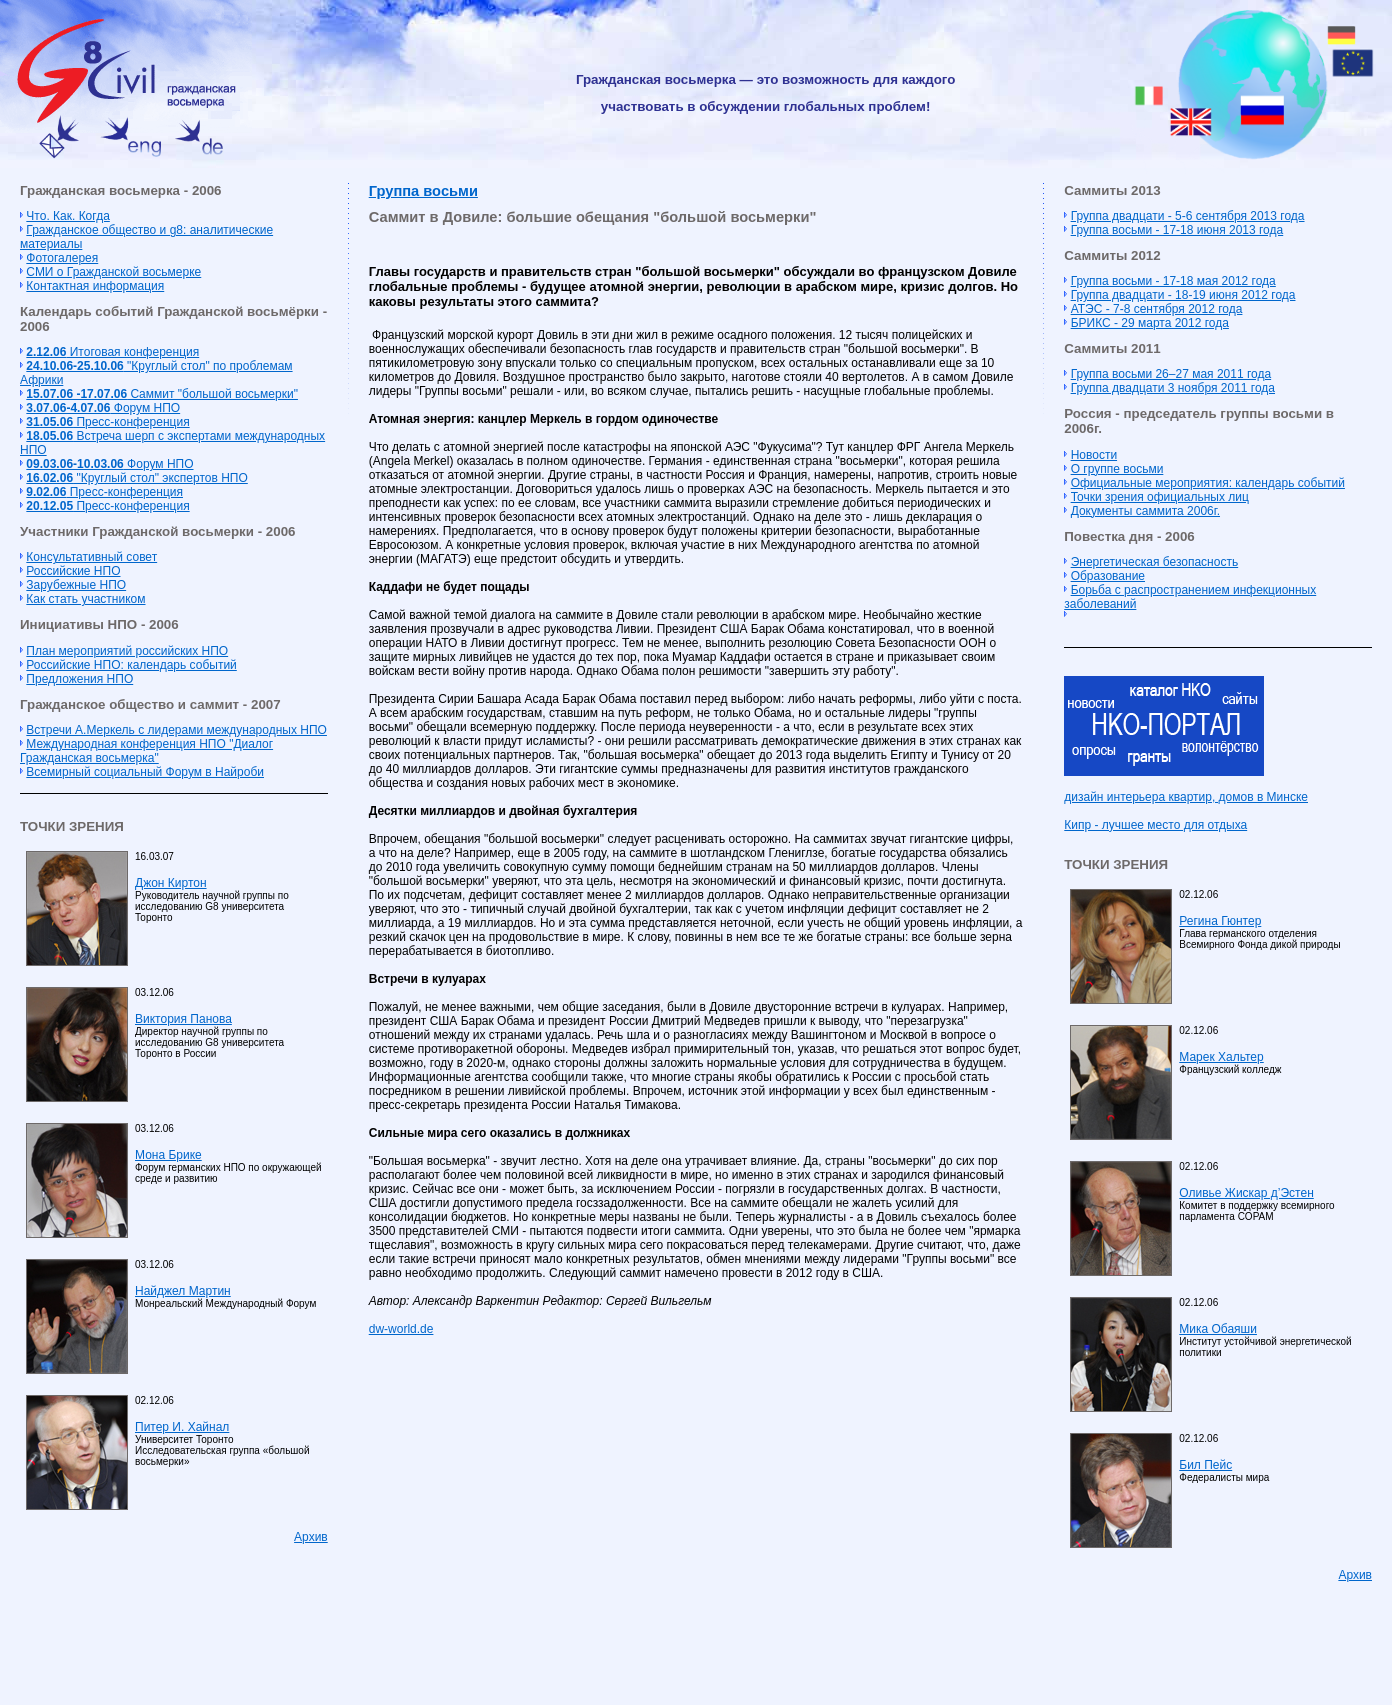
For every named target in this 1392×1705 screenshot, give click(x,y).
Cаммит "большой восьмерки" (162, 394)
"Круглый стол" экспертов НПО (136, 478)
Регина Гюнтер (1220, 921)
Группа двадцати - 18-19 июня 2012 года (1183, 295)
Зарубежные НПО (76, 585)
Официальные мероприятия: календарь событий (1208, 483)
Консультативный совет (91, 557)
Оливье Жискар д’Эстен (1246, 1193)
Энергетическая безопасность (1155, 562)
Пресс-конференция (107, 422)
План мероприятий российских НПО (127, 651)
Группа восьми (423, 191)
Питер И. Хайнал (182, 1427)
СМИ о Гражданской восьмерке (113, 272)
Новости (1094, 455)
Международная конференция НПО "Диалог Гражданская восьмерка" (146, 751)
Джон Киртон (171, 883)
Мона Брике (168, 1155)
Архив (311, 1537)
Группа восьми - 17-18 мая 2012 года (1173, 281)
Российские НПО (73, 571)
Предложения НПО (79, 679)
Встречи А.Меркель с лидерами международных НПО (176, 730)
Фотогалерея (62, 258)
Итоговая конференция (112, 352)
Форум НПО (103, 408)
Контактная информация (95, 286)
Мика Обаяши (1218, 1329)
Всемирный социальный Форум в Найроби (145, 772)
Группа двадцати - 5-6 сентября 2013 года (1188, 216)
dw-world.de (401, 1329)
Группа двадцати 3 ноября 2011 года (1173, 388)
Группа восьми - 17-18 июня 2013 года (1177, 230)
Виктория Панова (183, 1019)
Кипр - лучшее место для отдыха (1155, 825)
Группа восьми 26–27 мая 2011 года (1171, 374)
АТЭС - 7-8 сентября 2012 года (1157, 309)
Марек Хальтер (1221, 1057)
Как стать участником (85, 599)
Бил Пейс (1205, 1465)
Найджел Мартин (183, 1291)
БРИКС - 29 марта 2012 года (1150, 323)
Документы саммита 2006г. (1145, 511)
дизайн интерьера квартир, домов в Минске (1186, 797)
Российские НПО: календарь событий (131, 665)
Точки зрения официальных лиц (1160, 497)
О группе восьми (1117, 469)
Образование (1108, 576)
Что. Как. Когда (67, 216)
